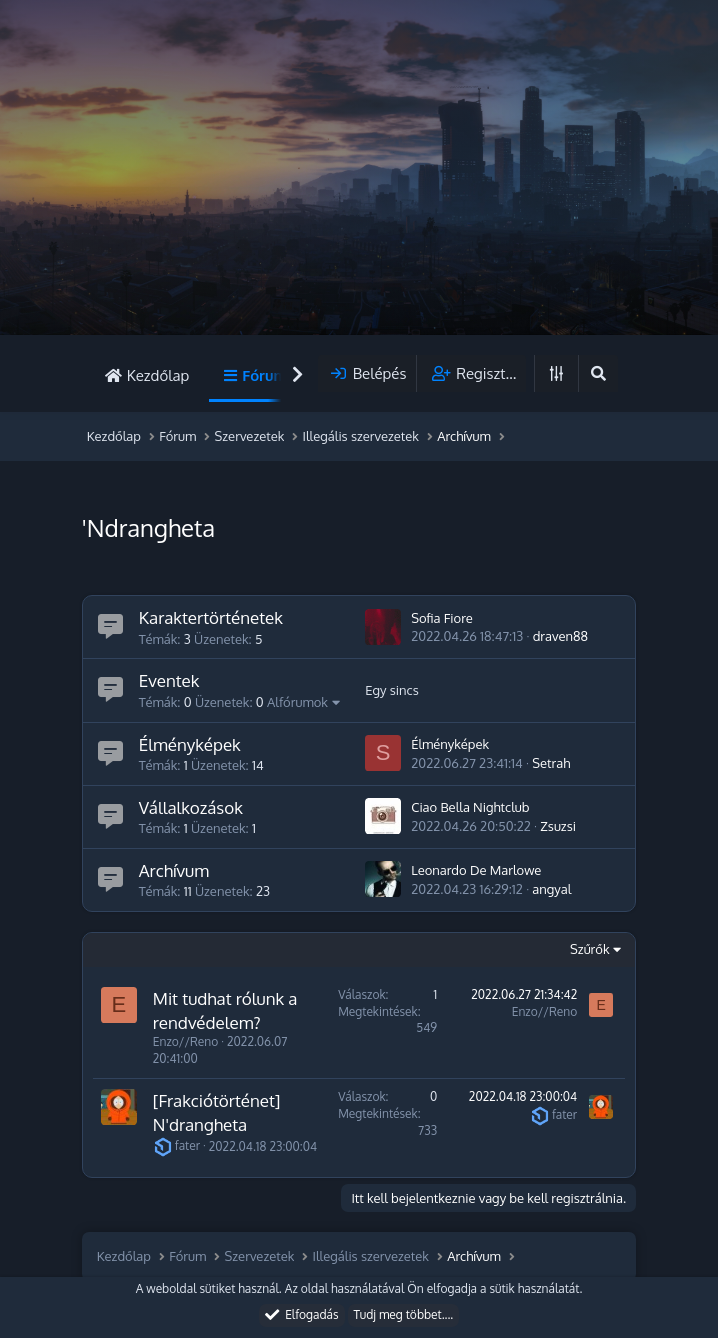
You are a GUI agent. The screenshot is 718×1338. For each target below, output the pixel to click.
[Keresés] (598, 373)
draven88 (560, 636)
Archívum (174, 870)
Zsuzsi (558, 826)
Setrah (551, 763)
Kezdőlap (158, 375)
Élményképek (190, 744)
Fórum (264, 375)
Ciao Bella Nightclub (470, 807)
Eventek (169, 680)
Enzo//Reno (185, 1041)
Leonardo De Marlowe (476, 870)
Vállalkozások (191, 807)
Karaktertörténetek (211, 617)
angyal (551, 889)
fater (176, 1145)
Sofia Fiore (442, 618)
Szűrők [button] (590, 949)
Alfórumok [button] (297, 702)
